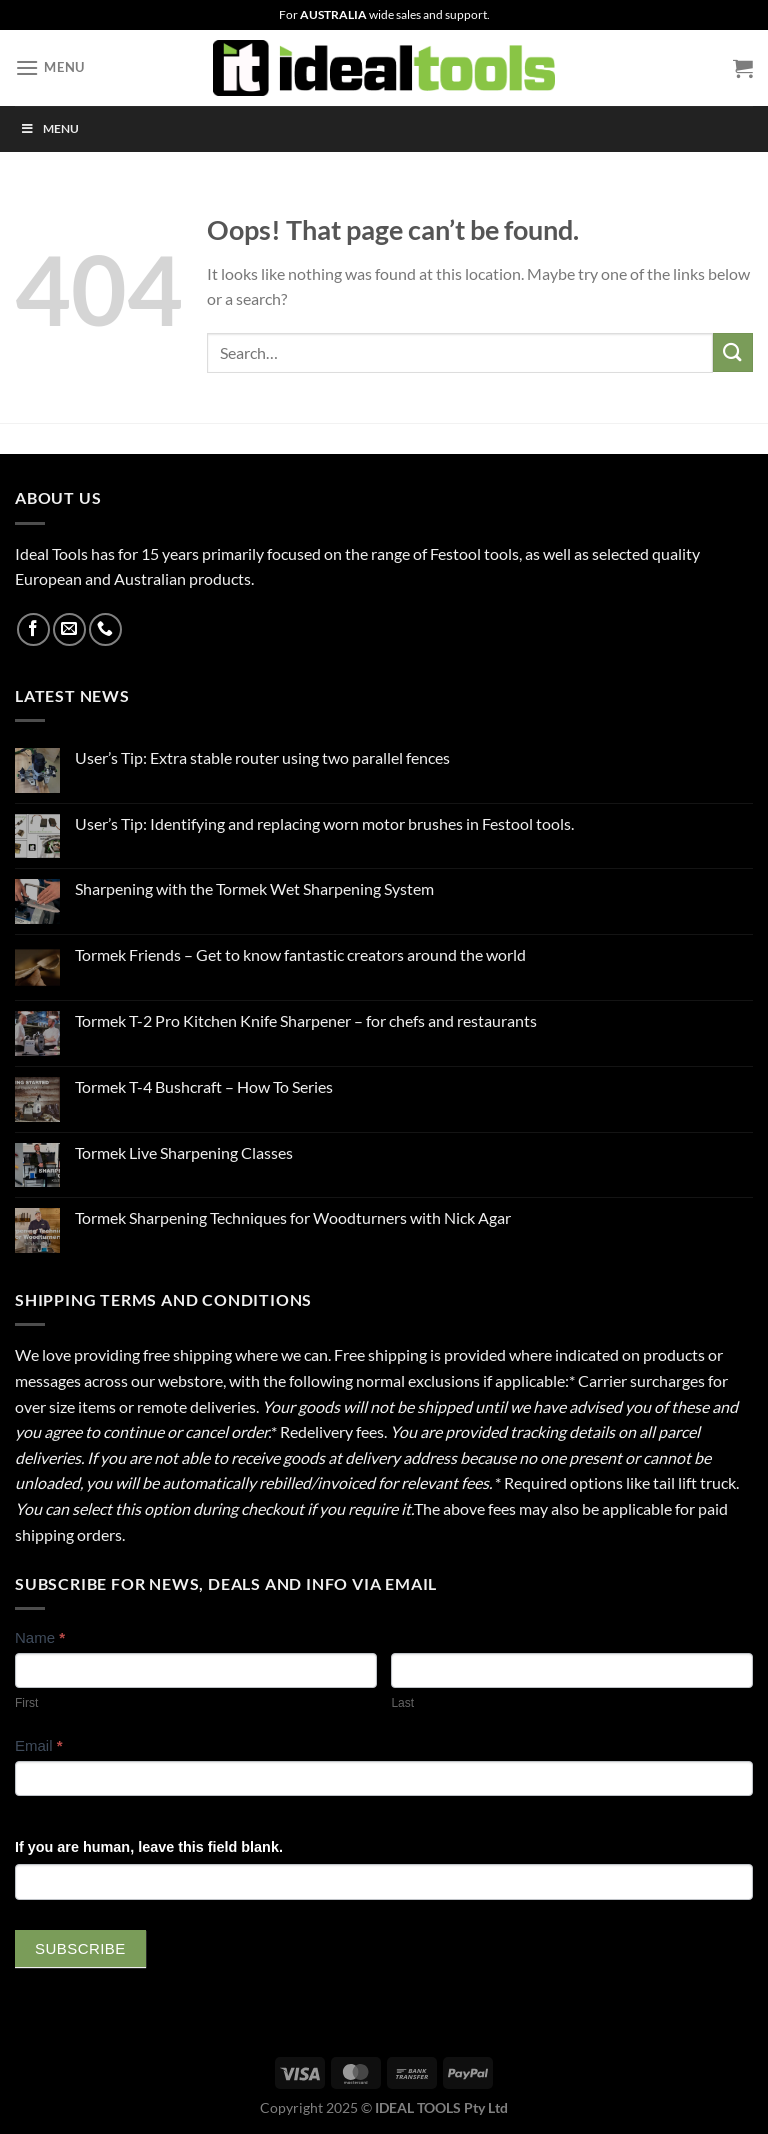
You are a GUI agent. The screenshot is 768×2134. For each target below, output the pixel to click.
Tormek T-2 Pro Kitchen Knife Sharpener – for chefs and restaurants (306, 1020)
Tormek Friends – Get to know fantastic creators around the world (300, 954)
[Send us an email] (69, 629)
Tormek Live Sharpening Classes (184, 1152)
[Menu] (50, 67)
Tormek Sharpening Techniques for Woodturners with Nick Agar (293, 1217)
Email (39, 1745)
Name (40, 1637)
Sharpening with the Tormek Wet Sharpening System (254, 888)
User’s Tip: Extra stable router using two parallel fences (262, 757)
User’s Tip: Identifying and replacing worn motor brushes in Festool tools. (324, 823)
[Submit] (733, 352)
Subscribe (80, 1948)
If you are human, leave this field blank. (149, 1847)
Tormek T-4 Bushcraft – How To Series (204, 1086)
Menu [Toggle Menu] (49, 128)
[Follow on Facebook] (33, 629)
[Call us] (105, 629)
